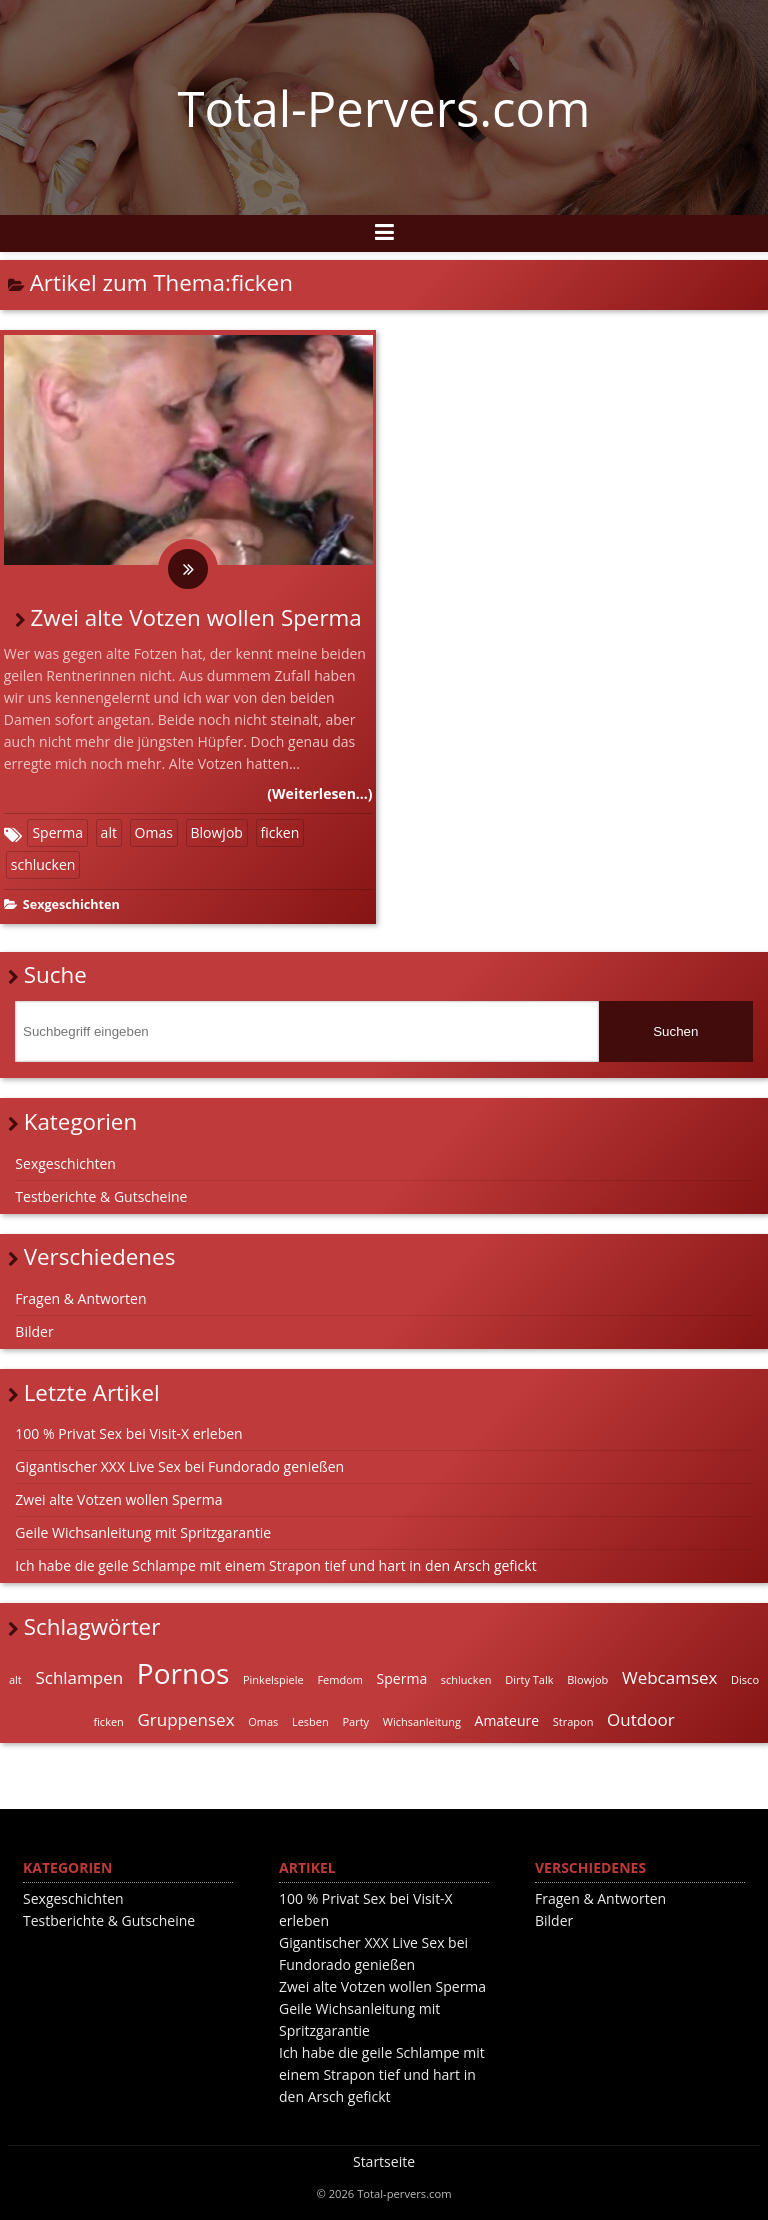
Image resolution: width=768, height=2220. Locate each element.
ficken (280, 832)
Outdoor (641, 1719)
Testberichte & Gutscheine (101, 1196)
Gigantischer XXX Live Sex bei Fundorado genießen (179, 1466)
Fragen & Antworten (80, 1298)
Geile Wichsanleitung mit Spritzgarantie (143, 1532)
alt (109, 832)
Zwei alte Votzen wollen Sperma (196, 617)
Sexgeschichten (71, 904)
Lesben (310, 1721)
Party (355, 1721)
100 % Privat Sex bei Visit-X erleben (128, 1433)
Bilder (34, 1331)
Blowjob (217, 832)
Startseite (384, 2161)
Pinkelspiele (273, 1679)
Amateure (507, 1720)
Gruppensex (185, 1719)
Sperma (57, 832)
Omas (154, 832)
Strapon (573, 1721)
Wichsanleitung (422, 1721)
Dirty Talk (529, 1679)
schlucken (43, 864)
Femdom (340, 1679)
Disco (745, 1679)
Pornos (183, 1673)
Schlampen (79, 1677)
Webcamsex (670, 1677)
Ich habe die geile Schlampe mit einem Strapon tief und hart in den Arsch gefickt (275, 1565)
